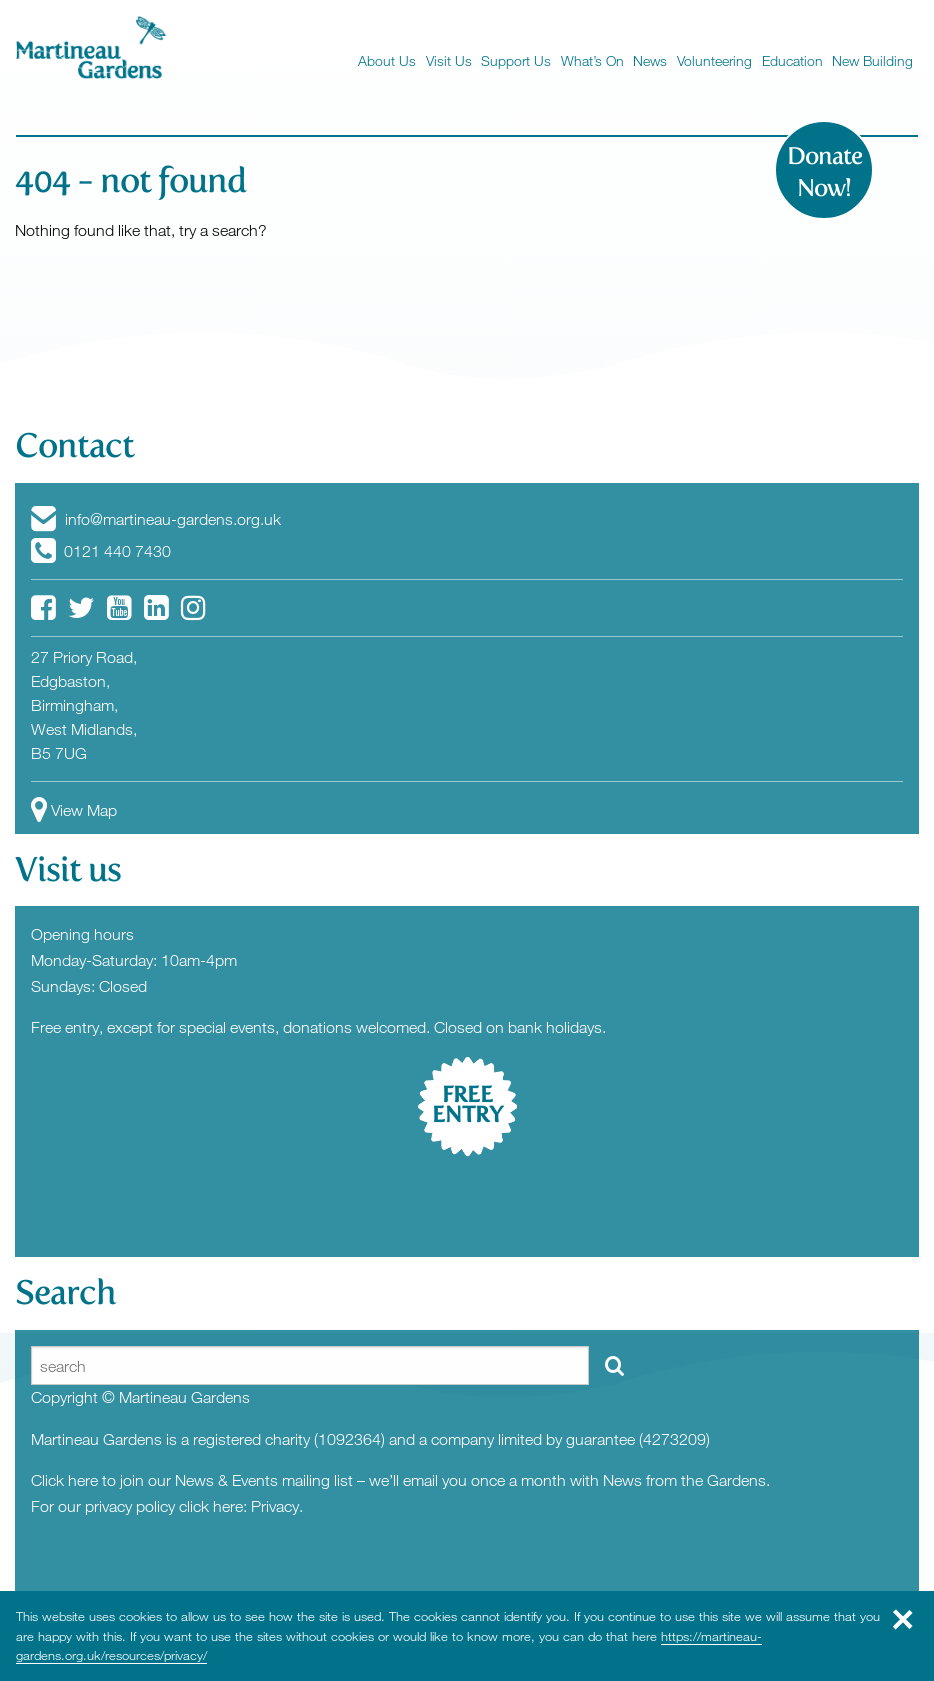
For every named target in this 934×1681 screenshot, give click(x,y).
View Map (74, 810)
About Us (387, 60)
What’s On (592, 60)
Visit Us (449, 60)
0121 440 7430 (101, 551)
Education (792, 60)
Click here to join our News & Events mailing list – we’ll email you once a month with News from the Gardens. (400, 1480)
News (650, 60)
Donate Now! (824, 172)
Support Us (516, 60)
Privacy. (277, 1506)
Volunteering (714, 60)
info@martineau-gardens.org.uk (156, 519)
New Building (872, 60)
